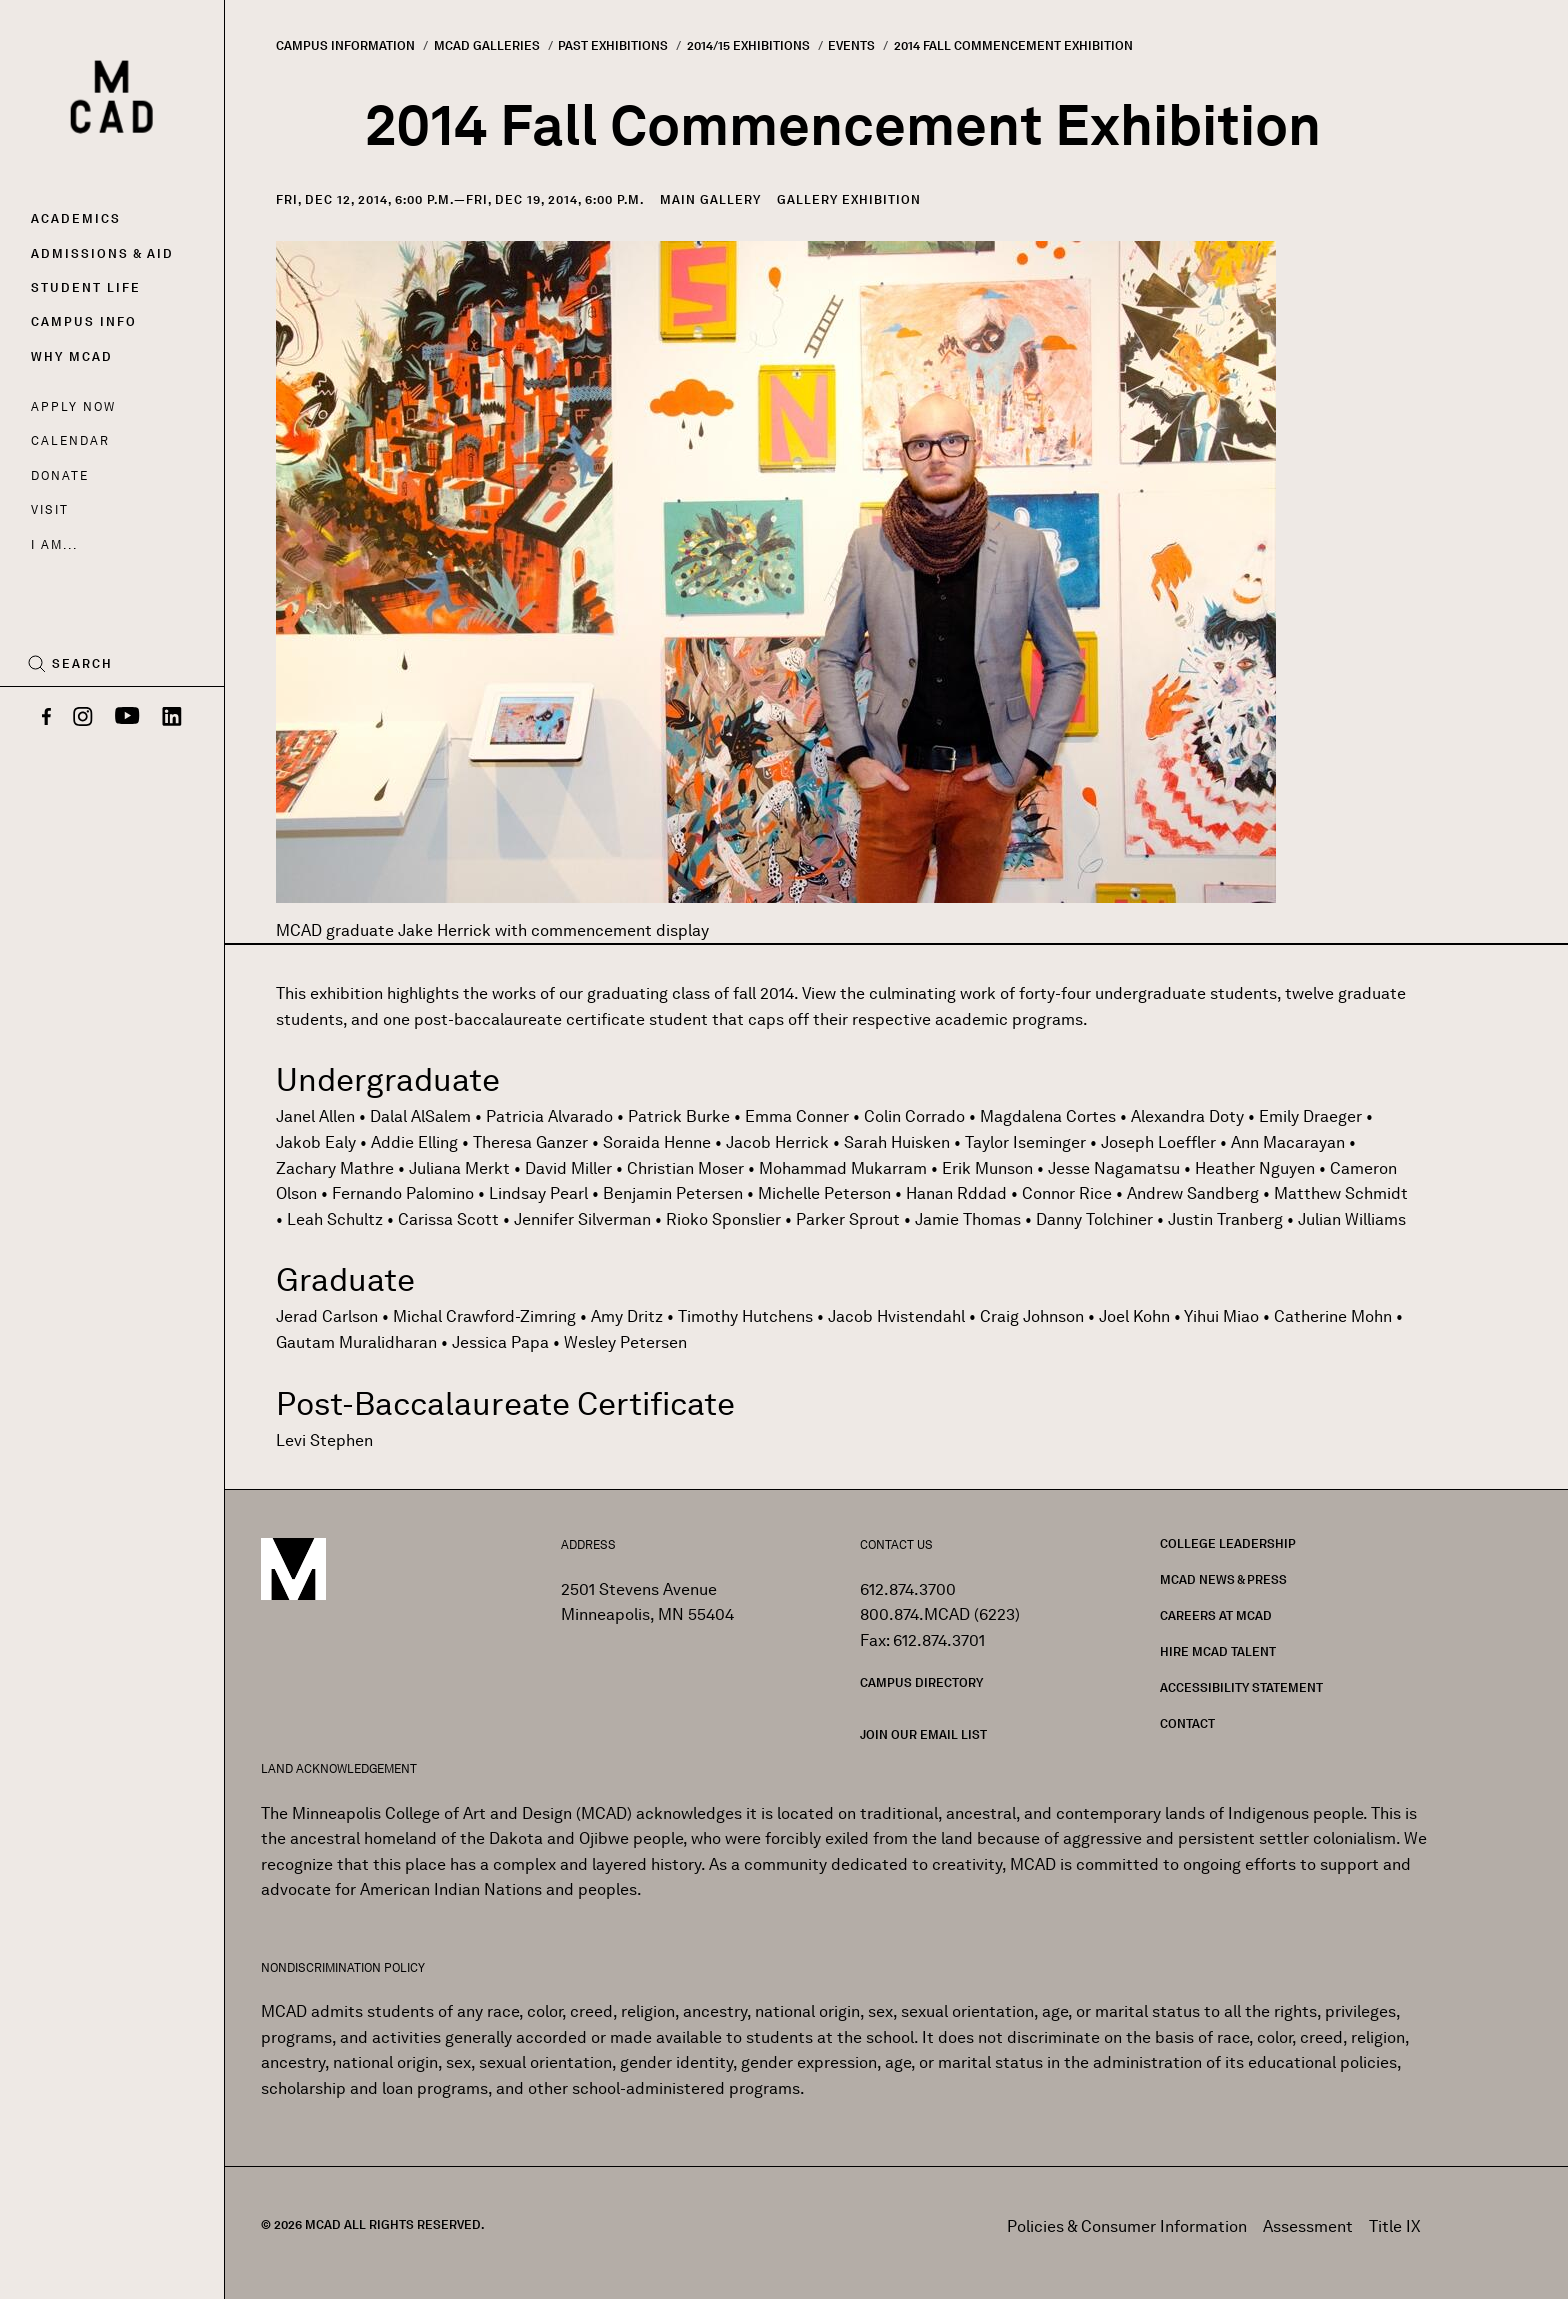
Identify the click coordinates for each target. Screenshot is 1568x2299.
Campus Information (345, 45)
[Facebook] (46, 718)
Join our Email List (923, 1734)
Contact (1187, 1723)
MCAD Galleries (487, 45)
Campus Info (84, 321)
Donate (60, 475)
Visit (49, 509)
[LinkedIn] (172, 718)
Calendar (70, 440)
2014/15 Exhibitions (748, 45)
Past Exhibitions (613, 45)
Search (82, 664)
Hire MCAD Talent (1218, 1651)
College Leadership (1228, 1543)
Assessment (1308, 2226)
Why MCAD (72, 356)
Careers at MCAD (1216, 1615)
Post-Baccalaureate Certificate (505, 1403)
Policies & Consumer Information (1127, 2226)
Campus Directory (921, 1682)
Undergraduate (388, 1079)
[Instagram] (83, 718)
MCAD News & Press (1223, 1579)
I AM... (54, 544)
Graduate (345, 1279)
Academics (76, 218)
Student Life (86, 287)
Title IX (1395, 2226)
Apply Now (73, 406)
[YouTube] (127, 718)
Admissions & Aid (102, 253)
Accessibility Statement (1241, 1687)
